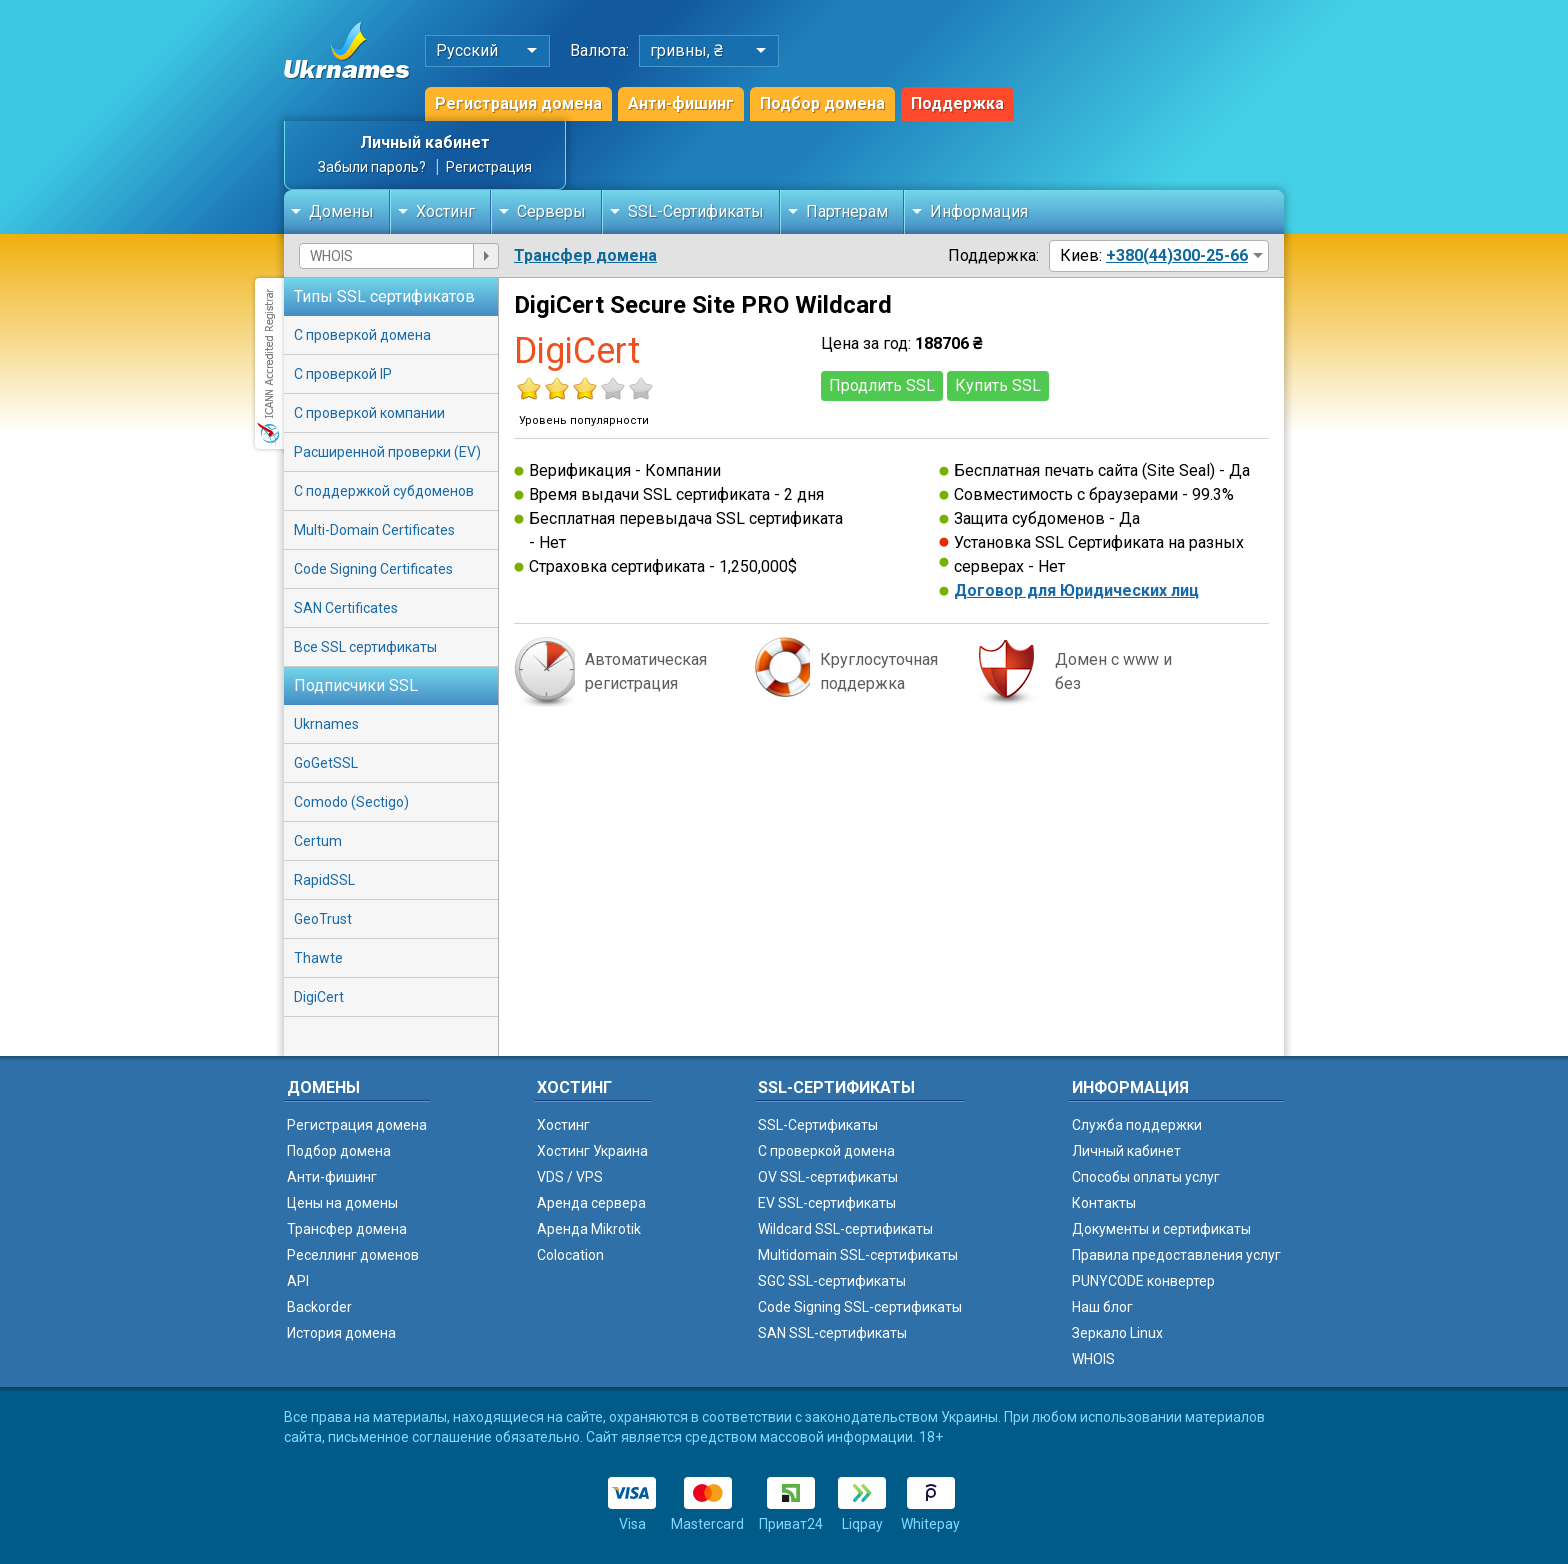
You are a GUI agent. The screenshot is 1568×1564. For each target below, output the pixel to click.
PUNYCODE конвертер (1143, 1281)
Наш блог (1102, 1307)
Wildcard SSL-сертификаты (845, 1229)
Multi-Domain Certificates (374, 530)
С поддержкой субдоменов (384, 491)
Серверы (551, 211)
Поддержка (957, 103)
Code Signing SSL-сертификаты (860, 1307)
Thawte (318, 958)
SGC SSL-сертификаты (832, 1281)
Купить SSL (998, 385)
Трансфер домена (585, 255)
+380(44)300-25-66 (1177, 255)
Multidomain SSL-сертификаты (858, 1255)
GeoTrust (323, 919)
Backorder (319, 1307)
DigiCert (319, 997)
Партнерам (847, 211)
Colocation (570, 1255)
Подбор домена (822, 103)
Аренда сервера (591, 1203)
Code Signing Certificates (373, 569)
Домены (341, 211)
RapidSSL (324, 880)
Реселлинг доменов (353, 1255)
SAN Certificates (346, 608)
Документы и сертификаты (1161, 1229)
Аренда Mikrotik (589, 1229)
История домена (341, 1333)
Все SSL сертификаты (365, 647)
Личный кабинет (425, 142)
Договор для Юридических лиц (1076, 590)
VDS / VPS (570, 1177)
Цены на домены (342, 1203)
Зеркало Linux (1117, 1333)
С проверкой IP (343, 374)
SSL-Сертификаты (696, 211)
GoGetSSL (326, 763)
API (298, 1281)
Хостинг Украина (592, 1151)
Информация (979, 211)
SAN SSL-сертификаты (832, 1333)
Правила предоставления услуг (1176, 1255)
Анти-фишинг (681, 103)
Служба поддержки (1137, 1125)
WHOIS (1093, 1359)
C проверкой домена (826, 1151)
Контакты (1104, 1203)
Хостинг (445, 211)
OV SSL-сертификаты (828, 1177)
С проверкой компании (369, 413)
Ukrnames (326, 724)
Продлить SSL (882, 385)
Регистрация (489, 167)
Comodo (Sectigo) (351, 802)
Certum (318, 841)
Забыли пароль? (372, 167)
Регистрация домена (518, 103)
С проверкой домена (362, 335)
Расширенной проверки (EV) (387, 452)
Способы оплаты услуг (1146, 1177)
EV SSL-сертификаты (827, 1203)
